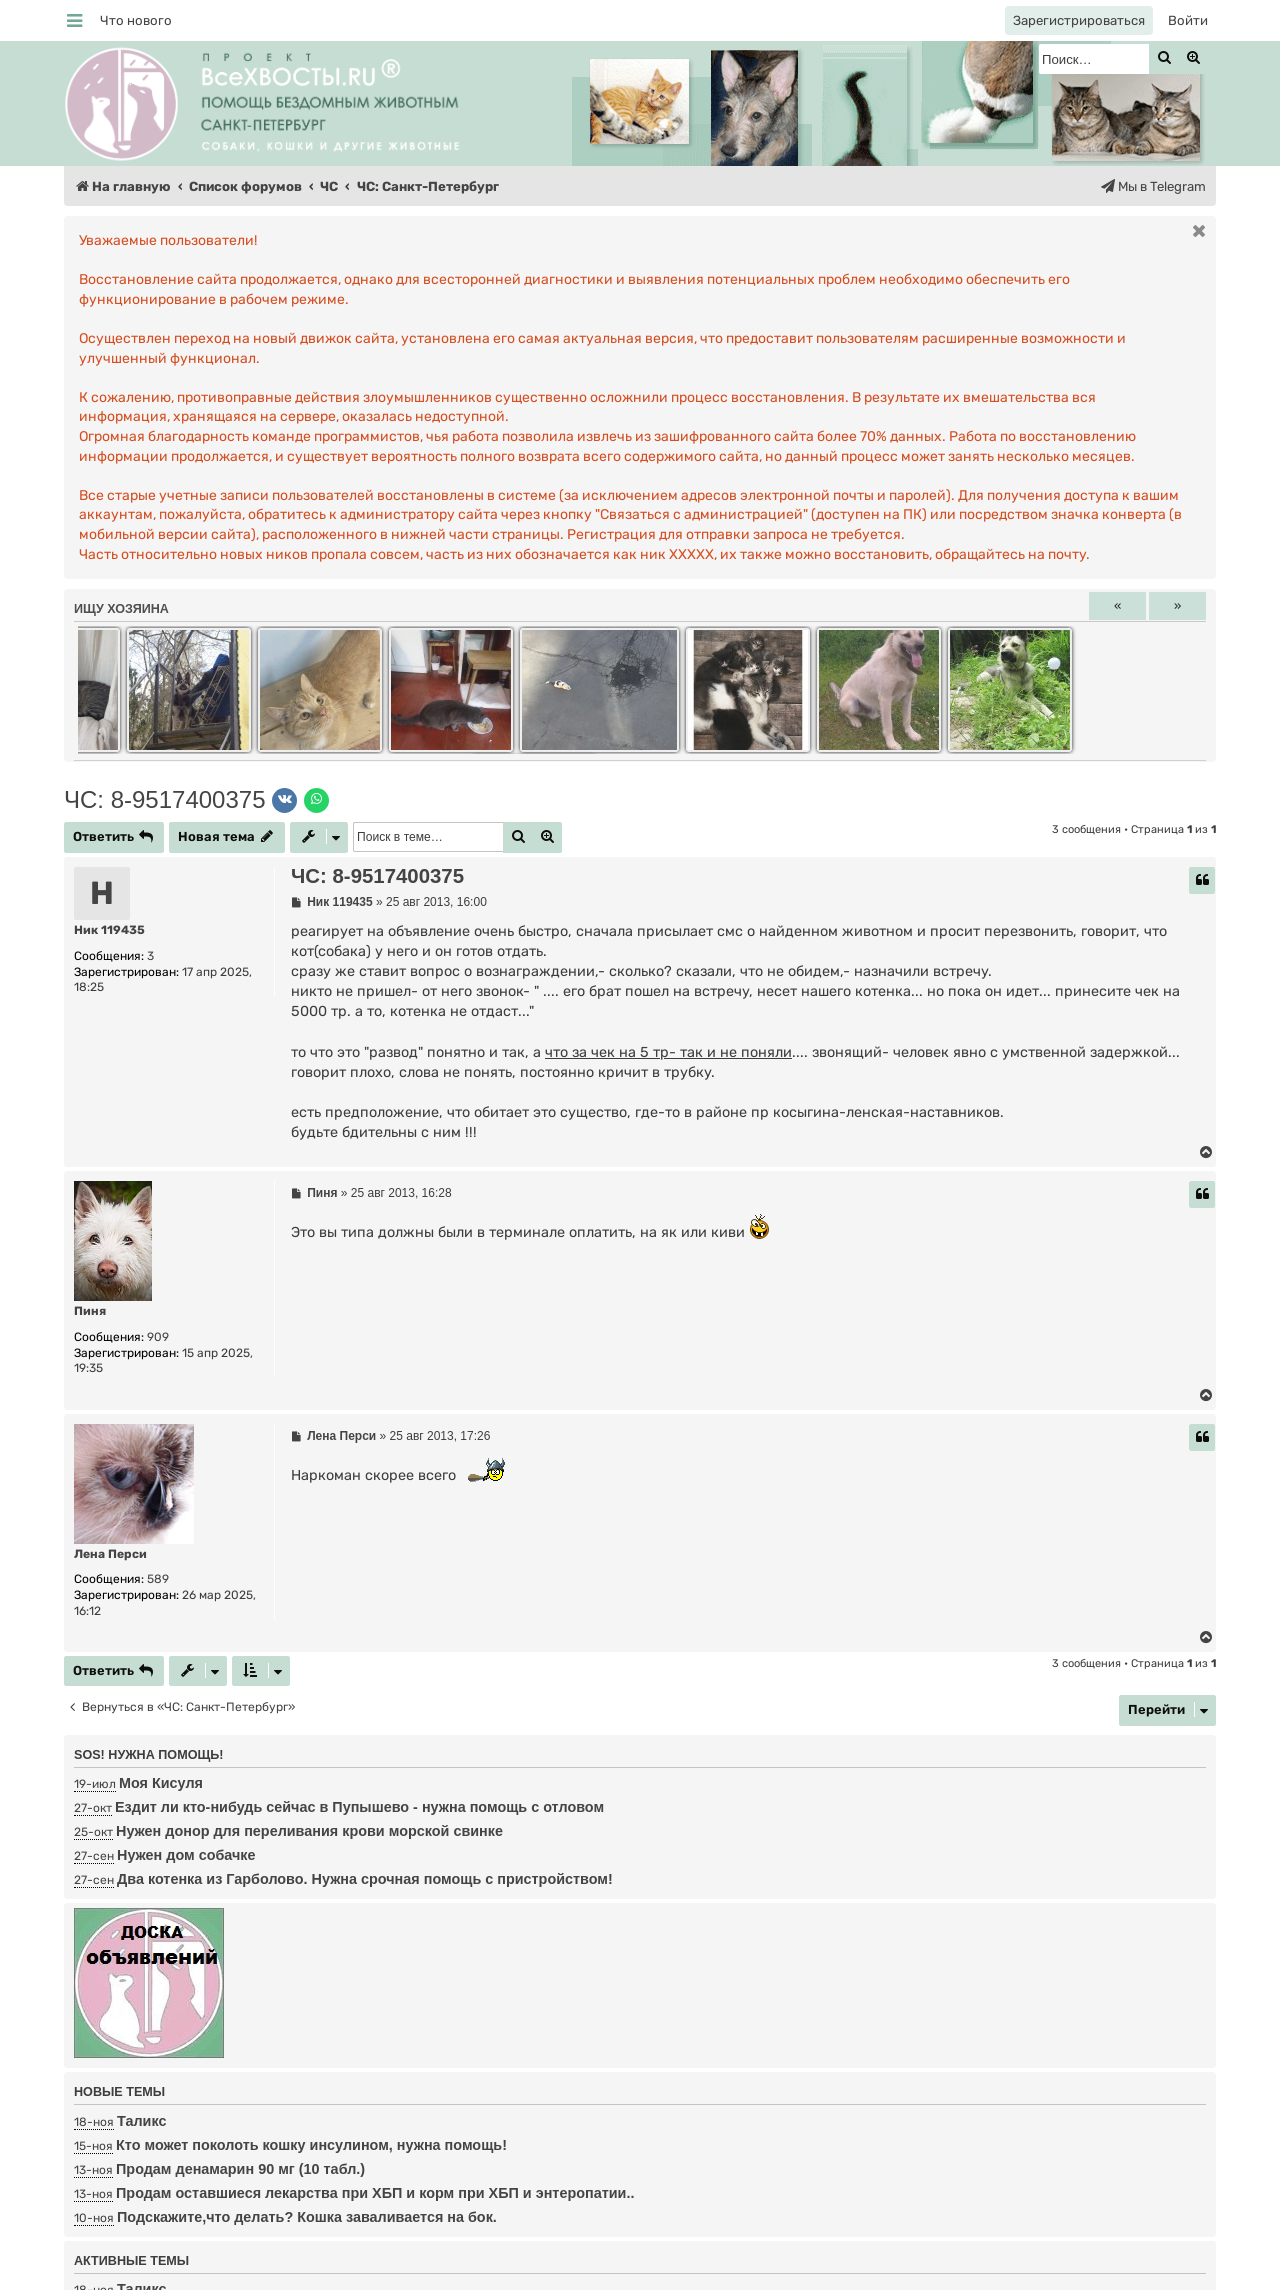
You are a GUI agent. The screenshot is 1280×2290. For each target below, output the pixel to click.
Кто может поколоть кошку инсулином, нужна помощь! (311, 2145)
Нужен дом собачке (186, 1855)
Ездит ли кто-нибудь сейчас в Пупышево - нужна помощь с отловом (359, 1807)
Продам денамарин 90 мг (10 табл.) (240, 2169)
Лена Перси (110, 1554)
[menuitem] (136, 20)
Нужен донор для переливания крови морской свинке (309, 1831)
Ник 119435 (109, 930)
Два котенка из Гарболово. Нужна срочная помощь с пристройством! (365, 1879)
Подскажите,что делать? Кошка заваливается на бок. (307, 2217)
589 (158, 1579)
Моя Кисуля (161, 1783)
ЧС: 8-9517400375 (164, 799)
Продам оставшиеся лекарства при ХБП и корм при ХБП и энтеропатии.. (375, 2193)
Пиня (90, 1311)
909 (158, 1337)
